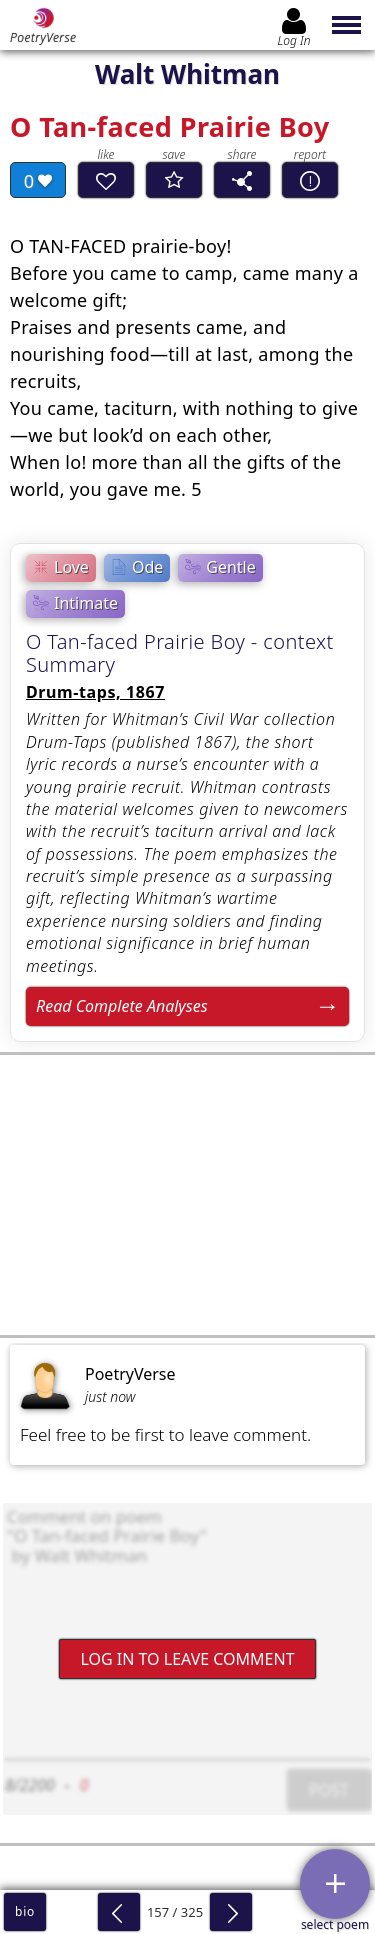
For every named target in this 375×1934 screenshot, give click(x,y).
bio (25, 1911)
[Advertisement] (187, 1195)
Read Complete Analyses (122, 1006)
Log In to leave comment (187, 1658)
